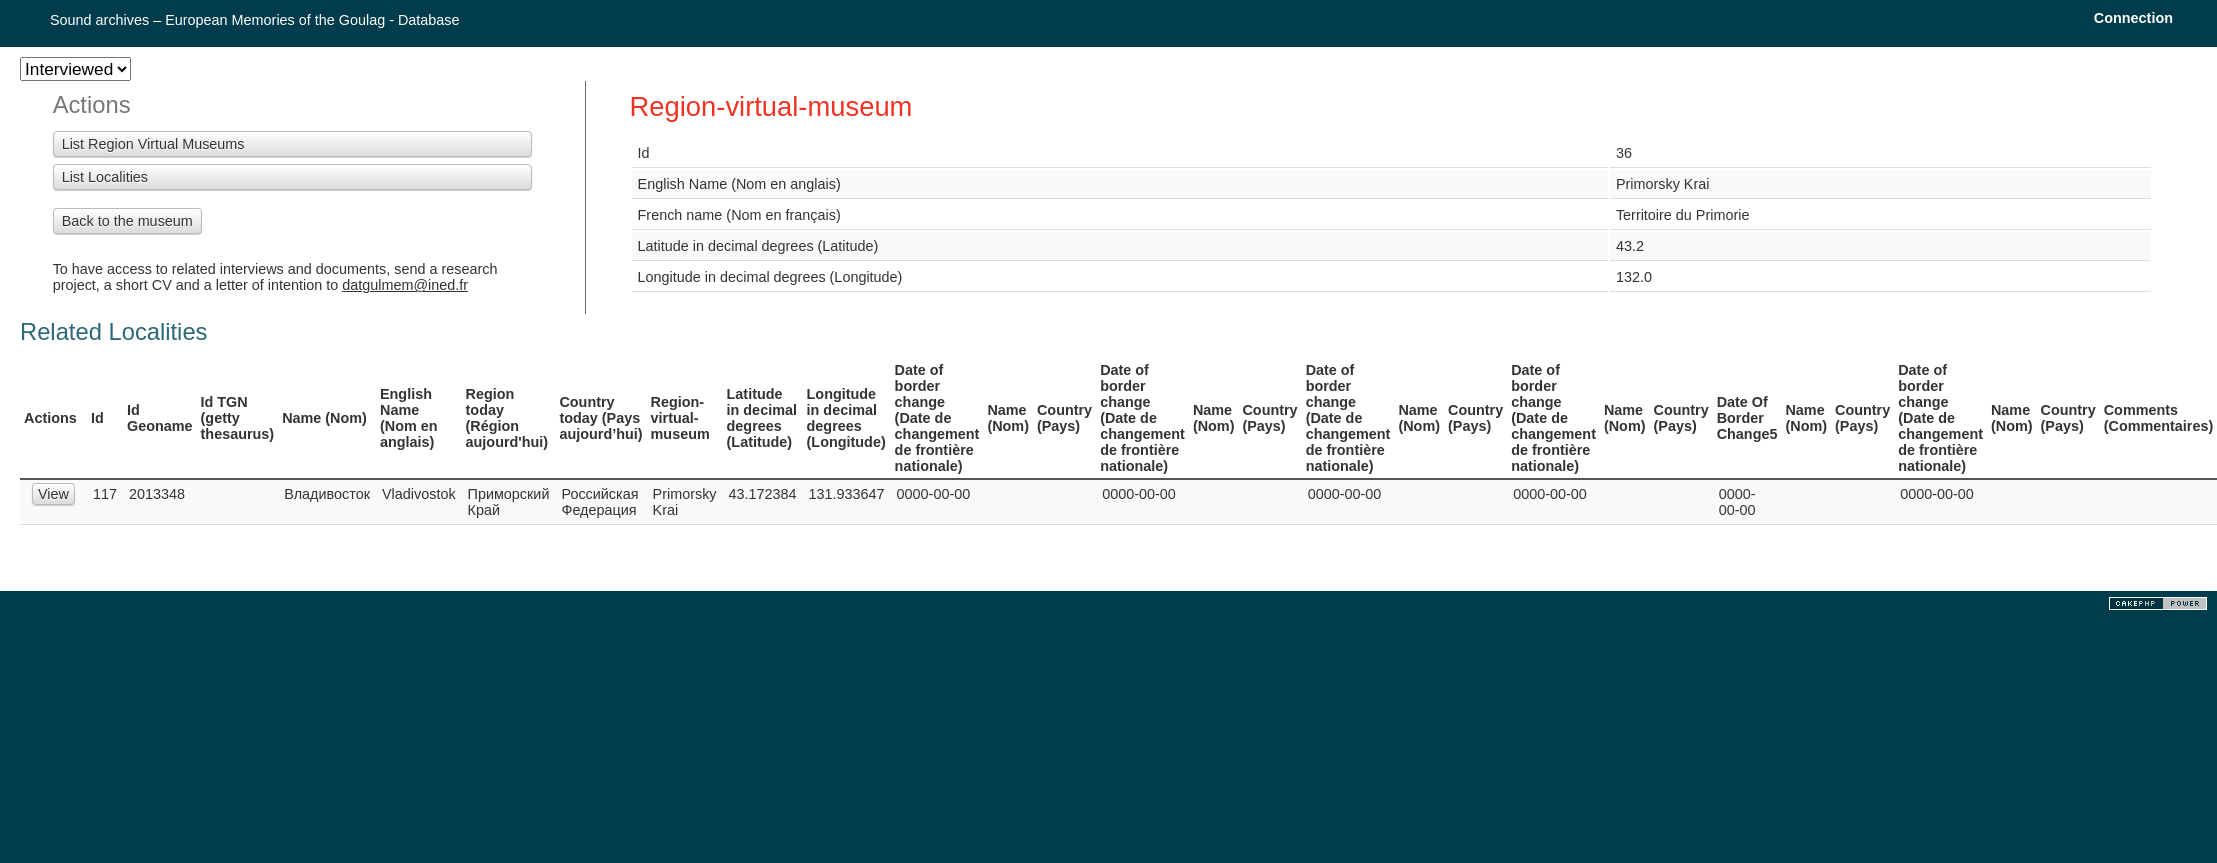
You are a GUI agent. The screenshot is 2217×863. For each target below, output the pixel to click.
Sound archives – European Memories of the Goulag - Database (255, 20)
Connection (2133, 18)
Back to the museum (127, 221)
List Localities (105, 177)
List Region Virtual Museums (153, 144)
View (53, 494)
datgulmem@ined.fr (405, 285)
